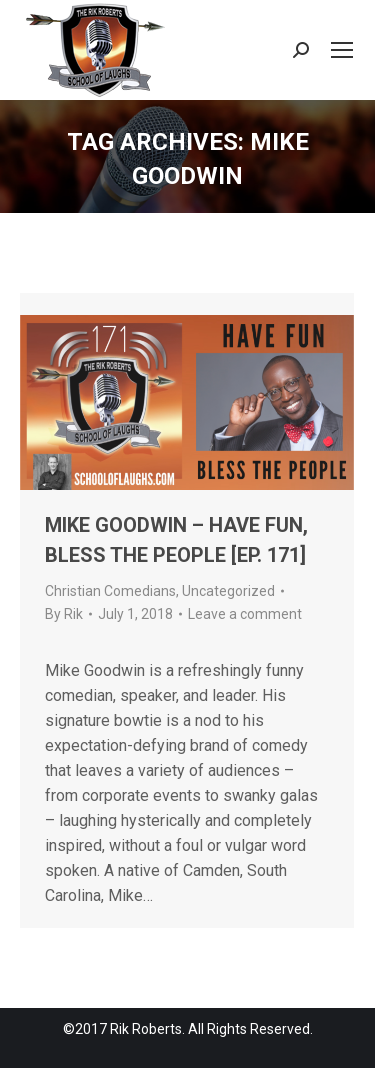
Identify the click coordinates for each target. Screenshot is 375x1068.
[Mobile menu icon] (342, 50)
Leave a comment (245, 614)
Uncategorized (228, 591)
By (64, 614)
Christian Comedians (110, 591)
